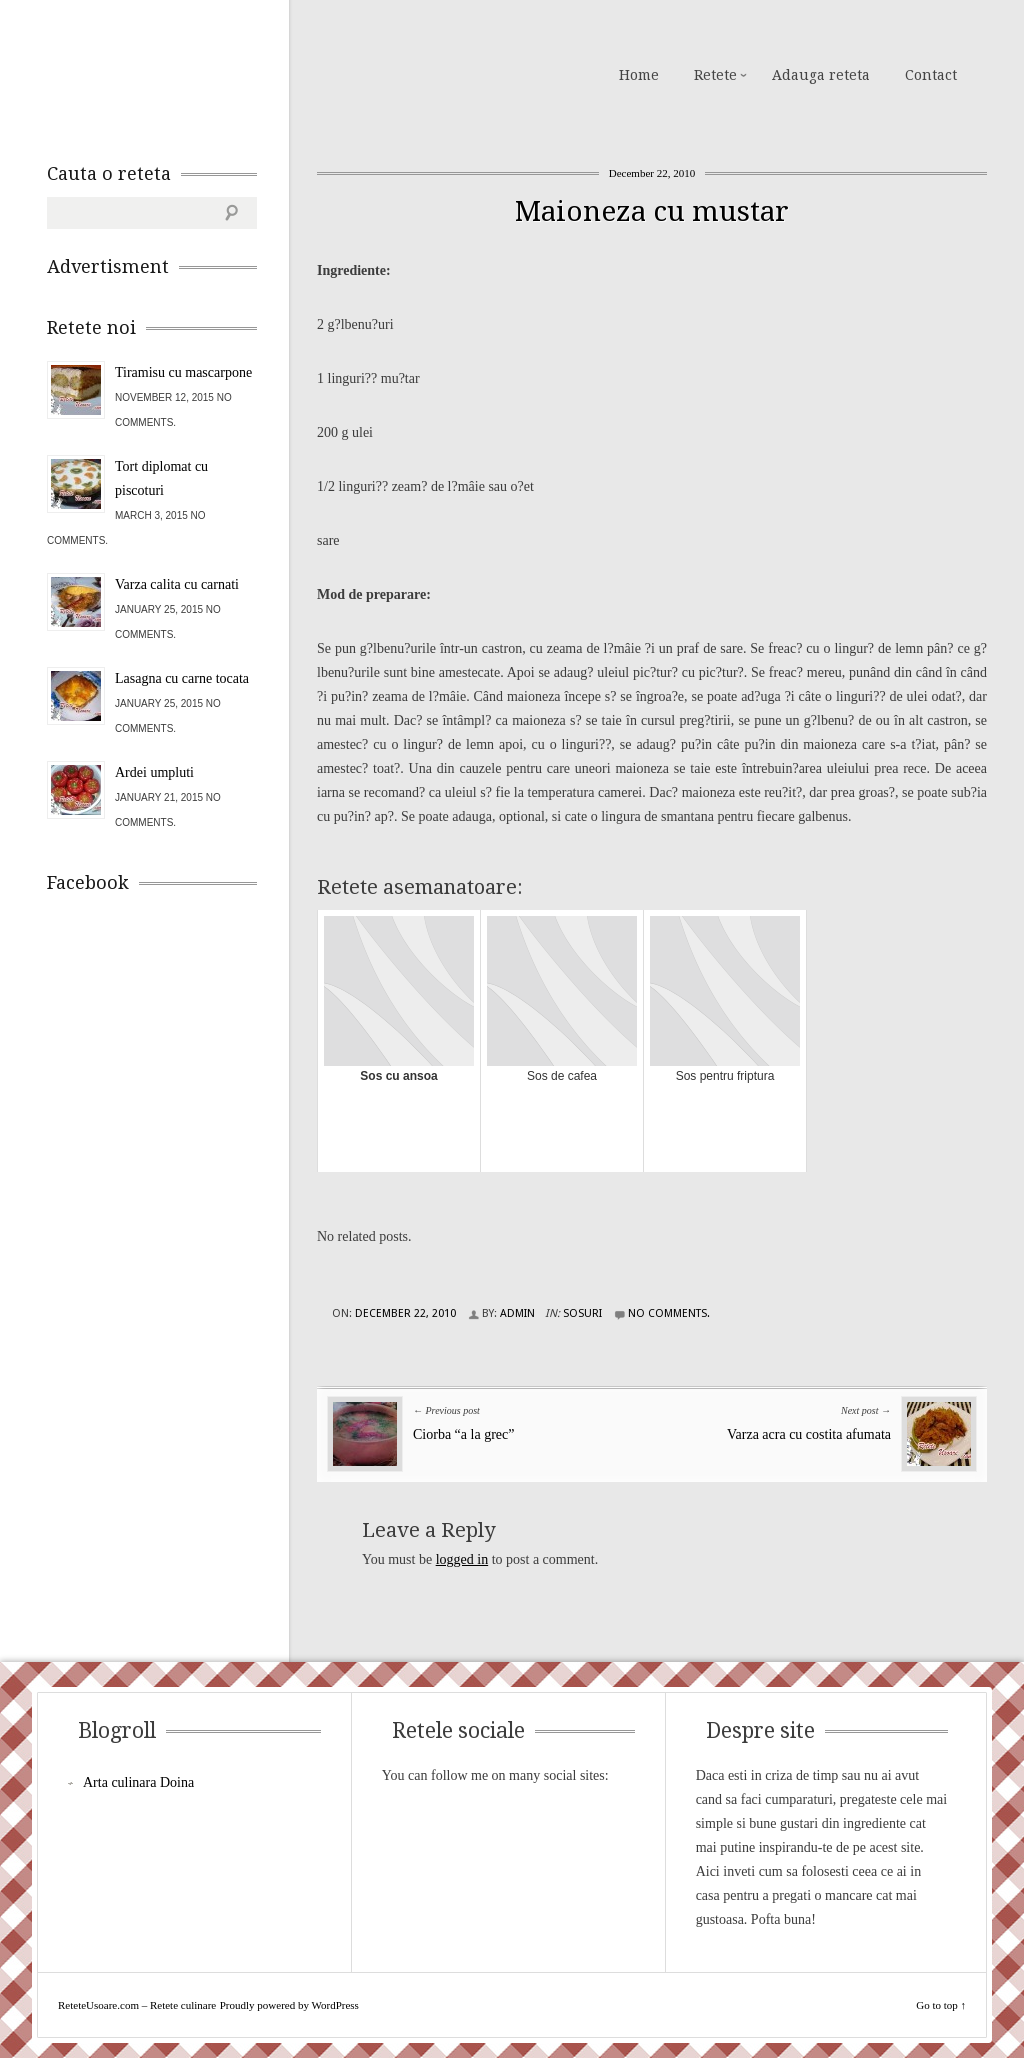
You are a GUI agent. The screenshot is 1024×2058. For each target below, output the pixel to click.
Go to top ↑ (941, 2005)
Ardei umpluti (154, 772)
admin (517, 1313)
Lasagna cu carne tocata (182, 678)
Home (639, 75)
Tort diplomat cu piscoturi (161, 478)
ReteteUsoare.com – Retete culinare (191, 73)
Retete (715, 75)
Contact (931, 75)
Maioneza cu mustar (652, 211)
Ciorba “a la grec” (463, 1434)
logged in (462, 1559)
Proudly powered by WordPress (289, 2005)
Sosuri (582, 1313)
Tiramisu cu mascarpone (183, 372)
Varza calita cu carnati (177, 584)
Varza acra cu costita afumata (809, 1434)
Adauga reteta (821, 75)
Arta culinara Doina (138, 1782)
